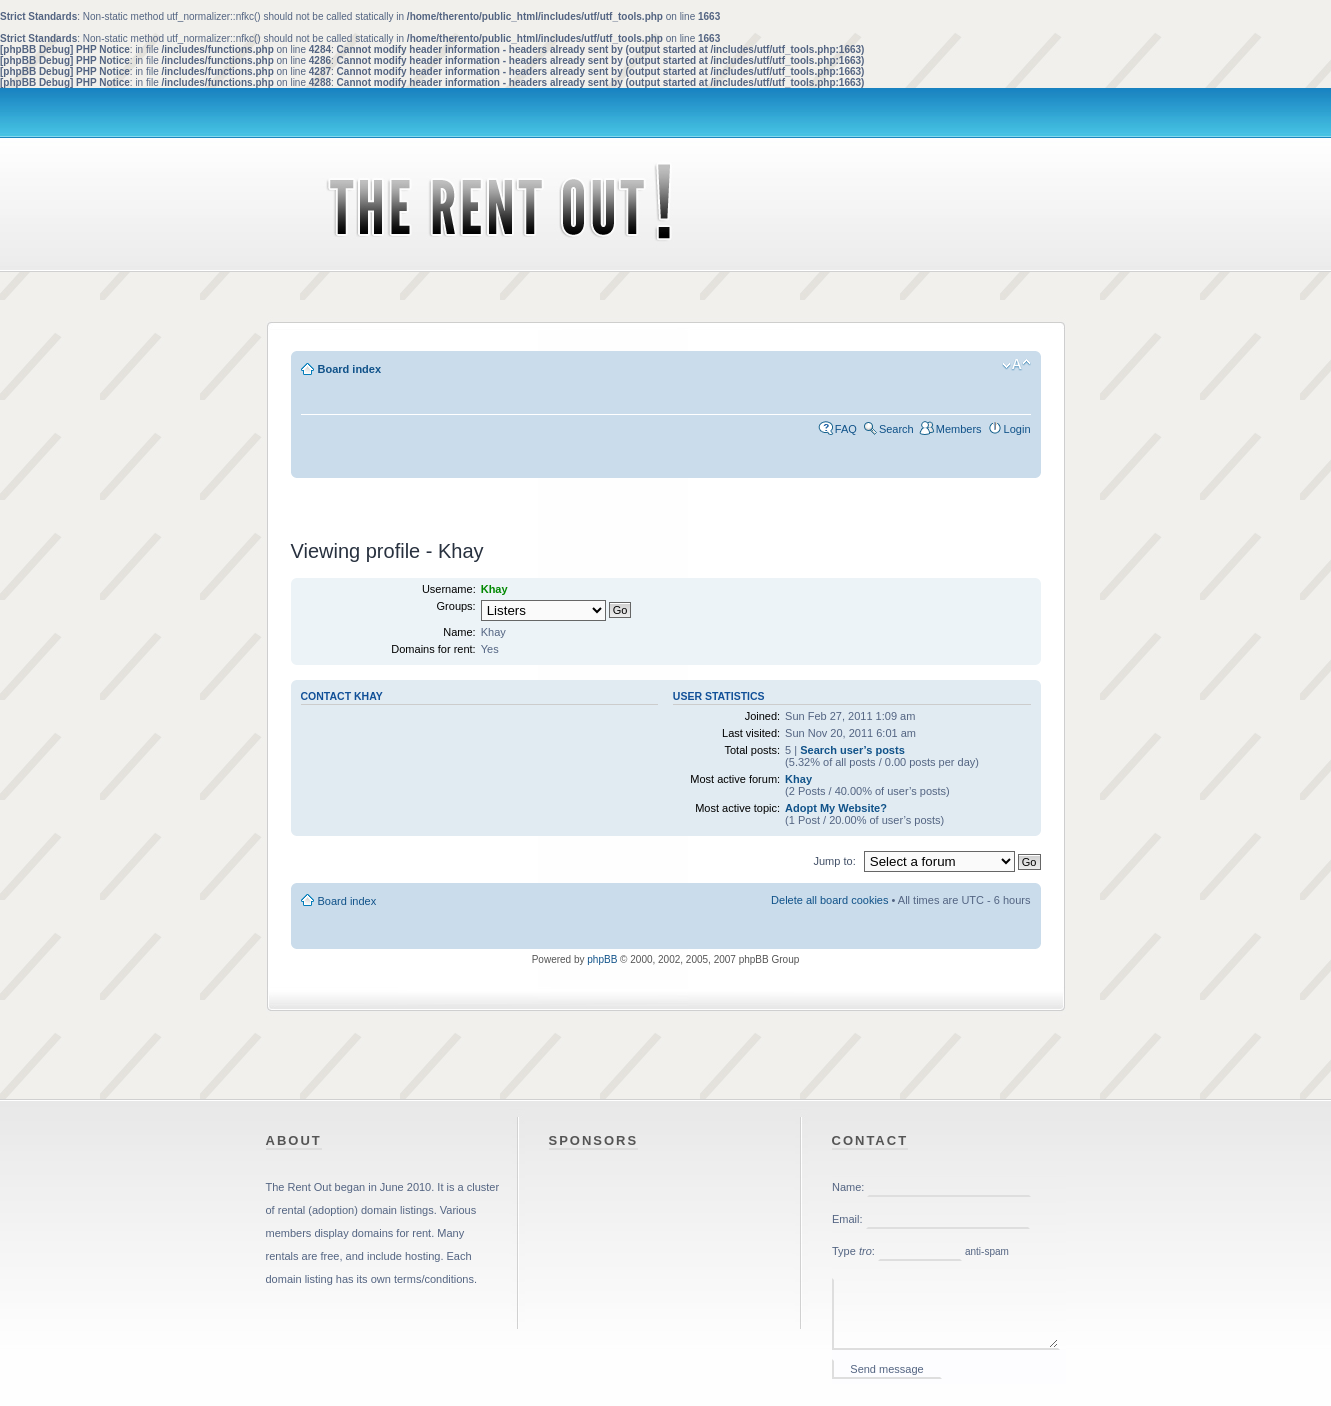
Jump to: (835, 861)
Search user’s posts (852, 750)
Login (1017, 429)
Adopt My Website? (836, 808)
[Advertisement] (666, 497)
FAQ (846, 429)
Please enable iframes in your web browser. (949, 1280)
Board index (350, 369)
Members (959, 429)
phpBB (602, 959)
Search (896, 429)
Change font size (1016, 365)
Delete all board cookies (829, 900)
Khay (798, 779)
